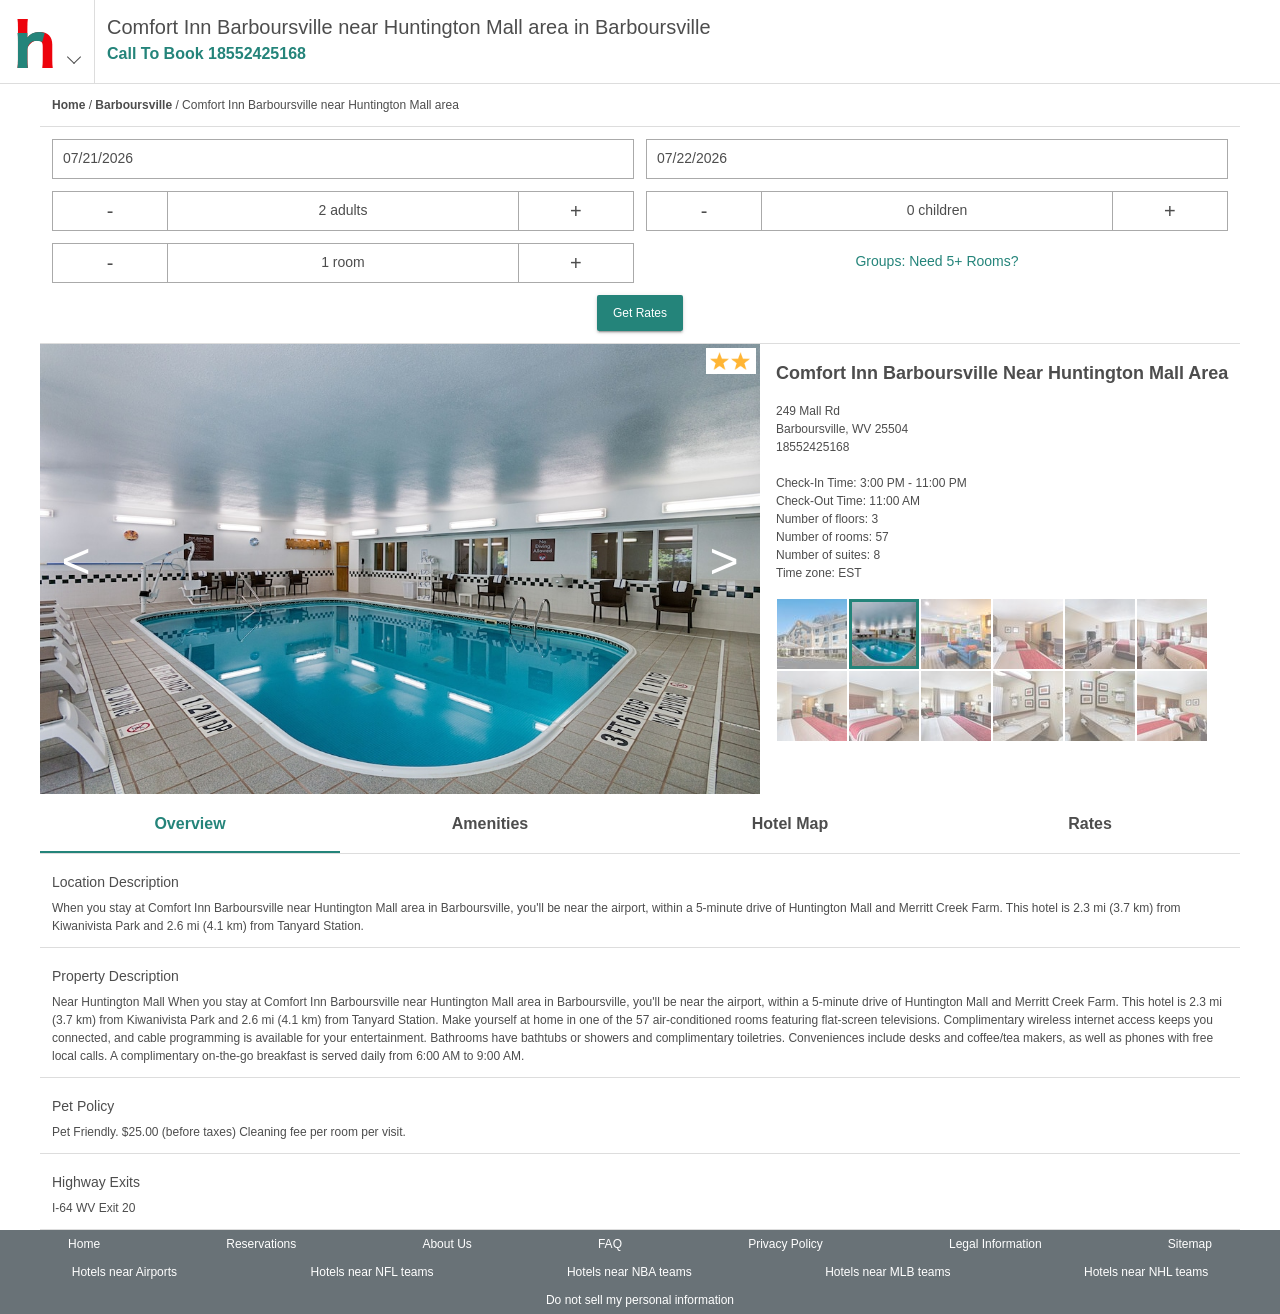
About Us (446, 1244)
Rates (1090, 823)
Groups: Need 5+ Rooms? (936, 261)
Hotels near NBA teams (629, 1272)
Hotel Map (790, 823)
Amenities (490, 823)
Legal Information (995, 1244)
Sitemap (1190, 1244)
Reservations (261, 1244)
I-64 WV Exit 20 (93, 1208)
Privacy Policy (785, 1244)
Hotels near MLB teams (887, 1272)
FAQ (610, 1244)
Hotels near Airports (124, 1272)
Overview (189, 823)
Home (68, 105)
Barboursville (133, 105)
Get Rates (640, 313)
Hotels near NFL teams (372, 1272)
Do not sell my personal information (640, 1300)
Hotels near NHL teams (1146, 1272)
